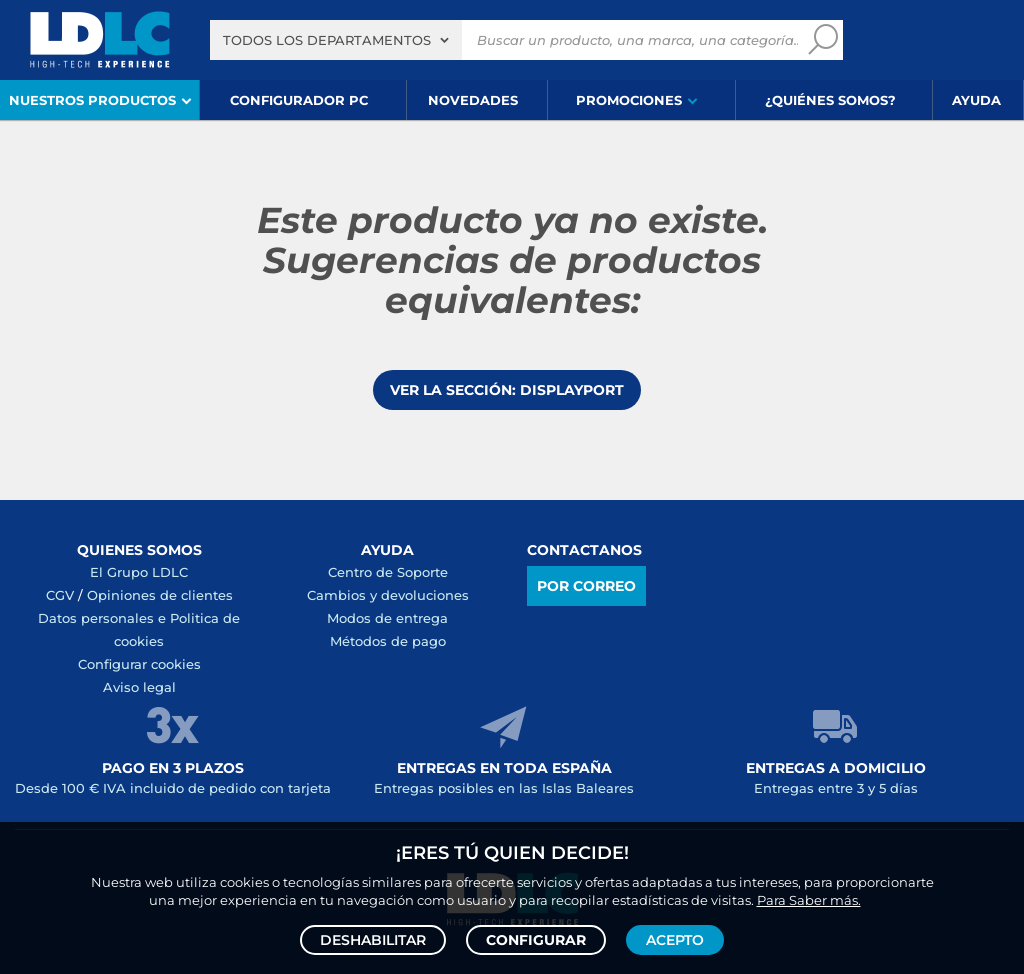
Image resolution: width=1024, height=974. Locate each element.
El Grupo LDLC (139, 572)
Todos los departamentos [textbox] (327, 40)
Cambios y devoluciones (388, 595)
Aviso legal (139, 687)
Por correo (586, 586)
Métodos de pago (388, 641)
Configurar (536, 940)
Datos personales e (104, 618)
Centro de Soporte (388, 572)
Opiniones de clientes (160, 595)
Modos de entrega (387, 618)
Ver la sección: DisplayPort (507, 390)
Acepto (675, 940)
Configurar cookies (139, 664)
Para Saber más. (809, 900)
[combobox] (336, 40)
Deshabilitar (373, 940)
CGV (60, 595)
